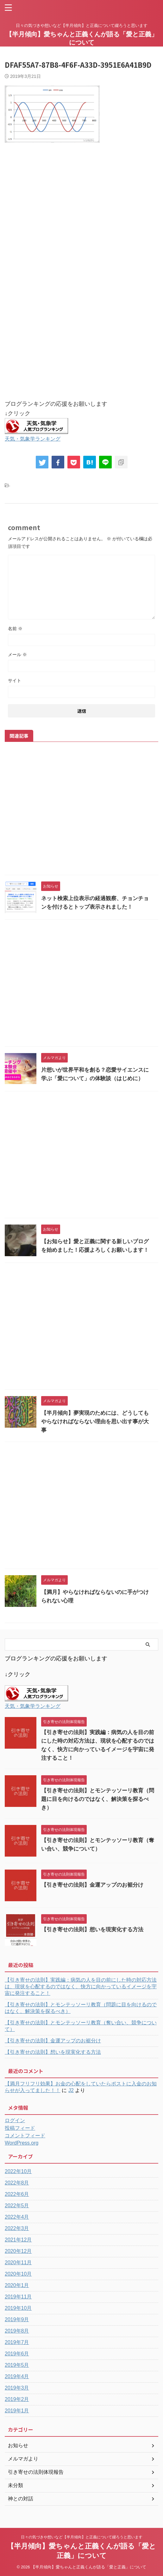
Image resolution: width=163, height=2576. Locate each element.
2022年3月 (17, 2228)
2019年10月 (18, 2308)
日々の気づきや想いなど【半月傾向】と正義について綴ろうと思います (81, 2537)
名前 (15, 628)
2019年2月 (17, 2399)
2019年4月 (17, 2376)
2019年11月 (18, 2296)
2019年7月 (17, 2342)
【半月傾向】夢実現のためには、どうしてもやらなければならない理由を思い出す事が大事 (95, 1421)
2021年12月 (18, 2239)
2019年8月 (17, 2331)
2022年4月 (17, 2217)
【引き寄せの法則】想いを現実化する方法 (92, 1930)
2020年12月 (18, 2251)
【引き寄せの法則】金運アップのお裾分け (92, 1885)
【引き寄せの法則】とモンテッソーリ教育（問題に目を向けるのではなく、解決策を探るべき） (97, 1799)
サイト (14, 680)
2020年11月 (18, 2262)
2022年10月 (18, 2171)
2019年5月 (17, 2365)
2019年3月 (17, 2388)
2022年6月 (17, 2194)
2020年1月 (17, 2285)
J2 (71, 2090)
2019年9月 (17, 2319)
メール (17, 654)
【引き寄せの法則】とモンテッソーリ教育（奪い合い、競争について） (81, 2026)
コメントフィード (25, 2135)
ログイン (15, 2120)
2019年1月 (17, 2410)
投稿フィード (20, 2128)
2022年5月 (17, 2205)
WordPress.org (21, 2143)
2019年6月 (17, 2353)
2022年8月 (17, 2182)
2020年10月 (18, 2274)
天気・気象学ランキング (32, 439)
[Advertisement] (81, 218)
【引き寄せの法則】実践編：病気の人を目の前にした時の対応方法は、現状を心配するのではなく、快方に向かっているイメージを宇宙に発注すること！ (81, 1986)
